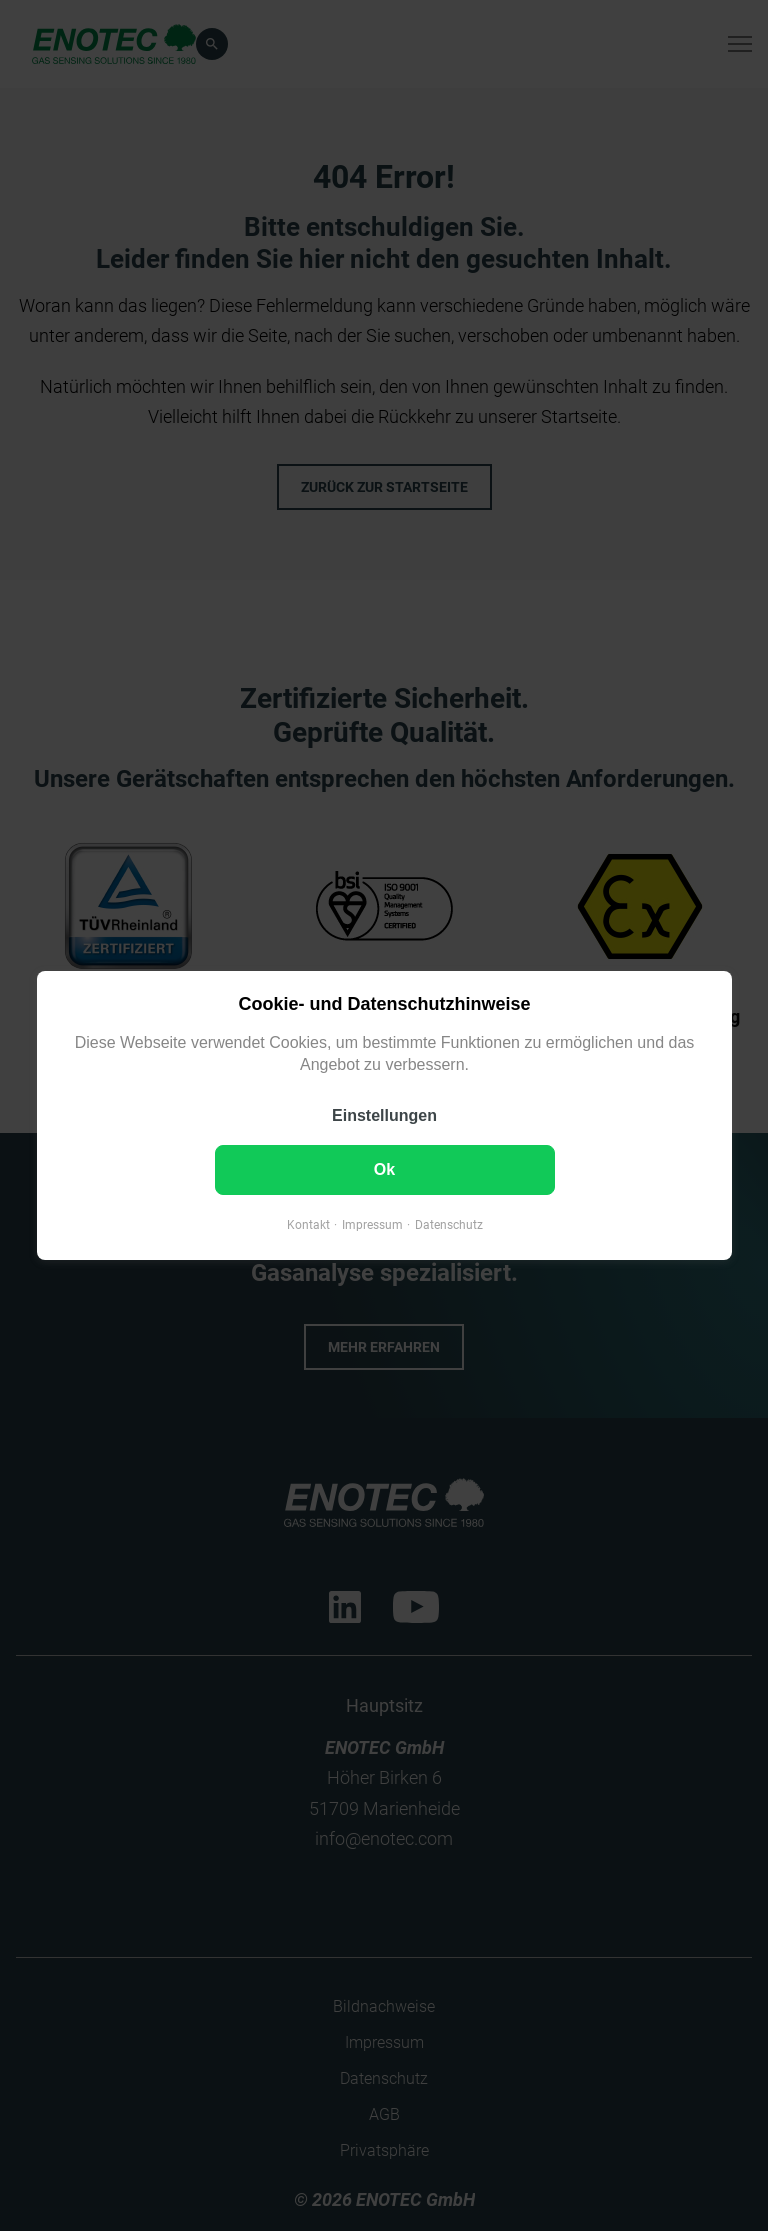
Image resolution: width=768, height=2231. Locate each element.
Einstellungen (384, 1115)
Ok (383, 1169)
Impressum (371, 1225)
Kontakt (307, 1225)
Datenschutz (448, 1225)
